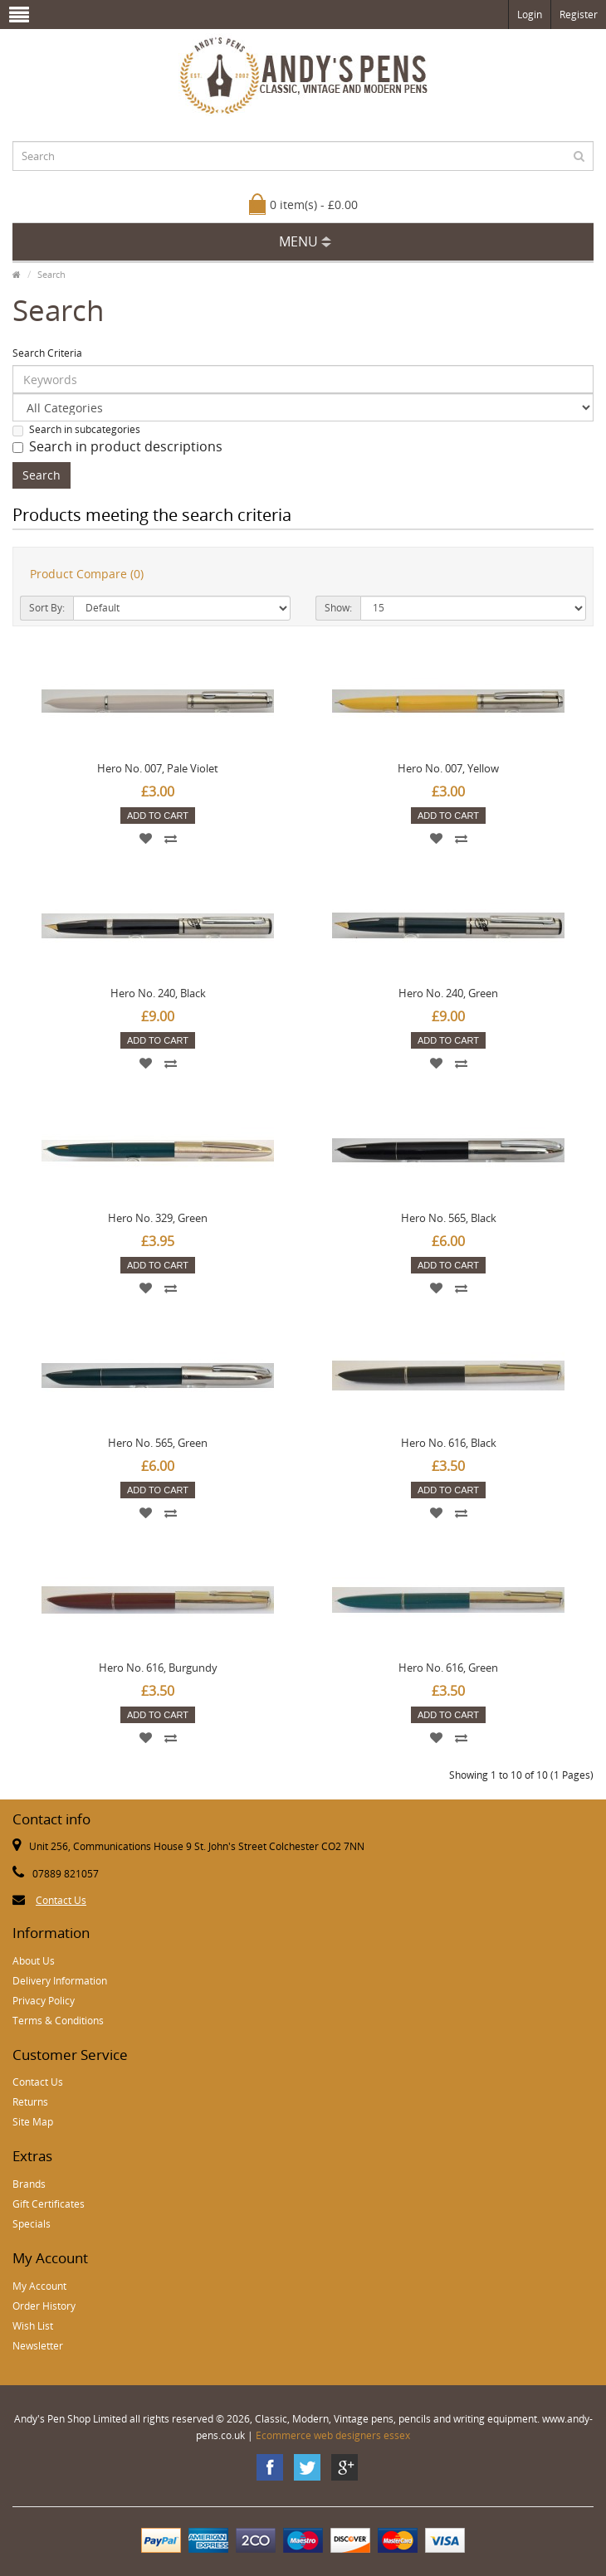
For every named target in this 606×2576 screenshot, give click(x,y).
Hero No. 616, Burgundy (158, 1667)
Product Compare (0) (87, 574)
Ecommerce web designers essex (333, 2435)
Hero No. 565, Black (448, 1217)
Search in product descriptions (117, 446)
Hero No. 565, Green (158, 1442)
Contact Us (61, 1900)
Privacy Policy (43, 2001)
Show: (338, 608)
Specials (31, 2224)
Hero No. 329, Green (158, 1217)
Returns (30, 2102)
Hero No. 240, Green (448, 993)
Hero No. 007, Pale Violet (157, 768)
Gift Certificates (48, 2204)
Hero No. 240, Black (158, 993)
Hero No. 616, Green (448, 1667)
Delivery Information (59, 1981)
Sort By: (47, 608)
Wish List (32, 2326)
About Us (33, 1961)
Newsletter (37, 2346)
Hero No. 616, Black (448, 1442)
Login (529, 14)
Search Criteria (47, 353)
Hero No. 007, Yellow (448, 768)
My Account (39, 2286)
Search (51, 274)
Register (579, 14)
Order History (44, 2306)
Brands (29, 2184)
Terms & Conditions (58, 2021)
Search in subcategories (76, 429)
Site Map (32, 2122)
